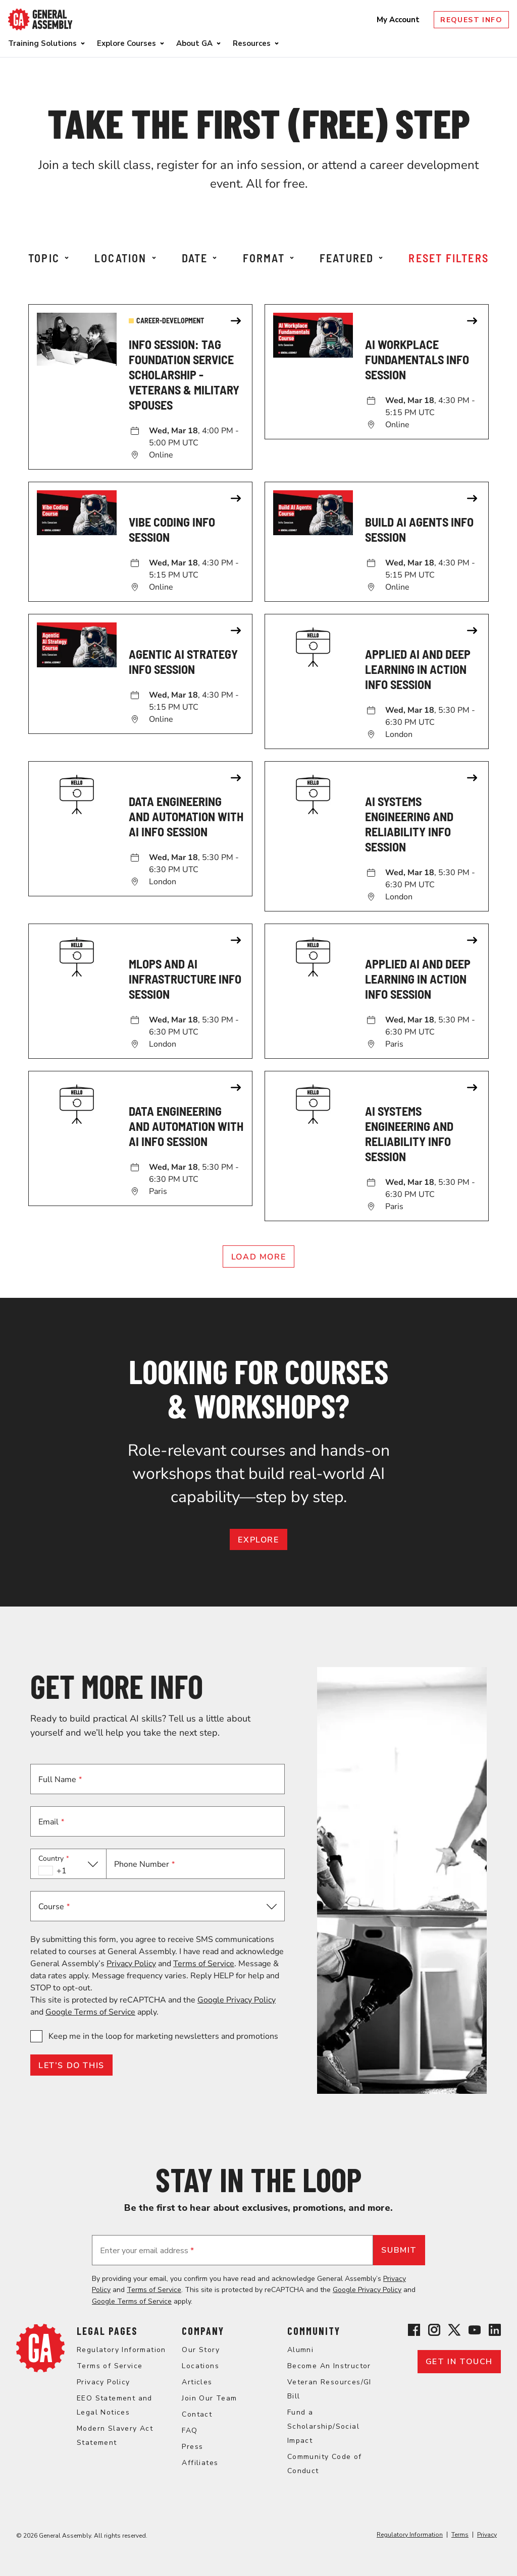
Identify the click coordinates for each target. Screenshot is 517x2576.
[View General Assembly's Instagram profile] (434, 2331)
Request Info (471, 20)
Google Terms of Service (90, 2012)
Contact (197, 2414)
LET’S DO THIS (71, 2065)
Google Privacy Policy (236, 2000)
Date (199, 257)
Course (54, 1906)
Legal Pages (107, 2331)
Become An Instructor (329, 2366)
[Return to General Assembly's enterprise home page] (40, 19)
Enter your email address (147, 2250)
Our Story (201, 2350)
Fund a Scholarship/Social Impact (323, 2426)
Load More (258, 1257)
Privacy (487, 2535)
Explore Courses (126, 43)
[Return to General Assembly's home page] (40, 2369)
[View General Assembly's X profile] (454, 2331)
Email (51, 1821)
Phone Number (144, 1864)
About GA (194, 43)
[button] (68, 1864)
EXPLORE (258, 1539)
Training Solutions (42, 43)
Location (125, 257)
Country (53, 1858)
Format (268, 257)
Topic (48, 257)
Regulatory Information (121, 2350)
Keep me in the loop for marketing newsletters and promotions (163, 2036)
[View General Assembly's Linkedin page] (495, 2331)
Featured (351, 257)
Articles (197, 2382)
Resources (252, 43)
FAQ (189, 2430)
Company (203, 2331)
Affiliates (200, 2463)
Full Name (60, 1779)
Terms (460, 2535)
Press (192, 2446)
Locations (200, 2366)
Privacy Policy (131, 1963)
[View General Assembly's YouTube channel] (475, 2331)
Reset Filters (448, 257)
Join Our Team (209, 2398)
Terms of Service (203, 1963)
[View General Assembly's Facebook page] (414, 2331)
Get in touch (459, 2361)
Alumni (300, 2350)
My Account (399, 20)
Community (313, 2331)
